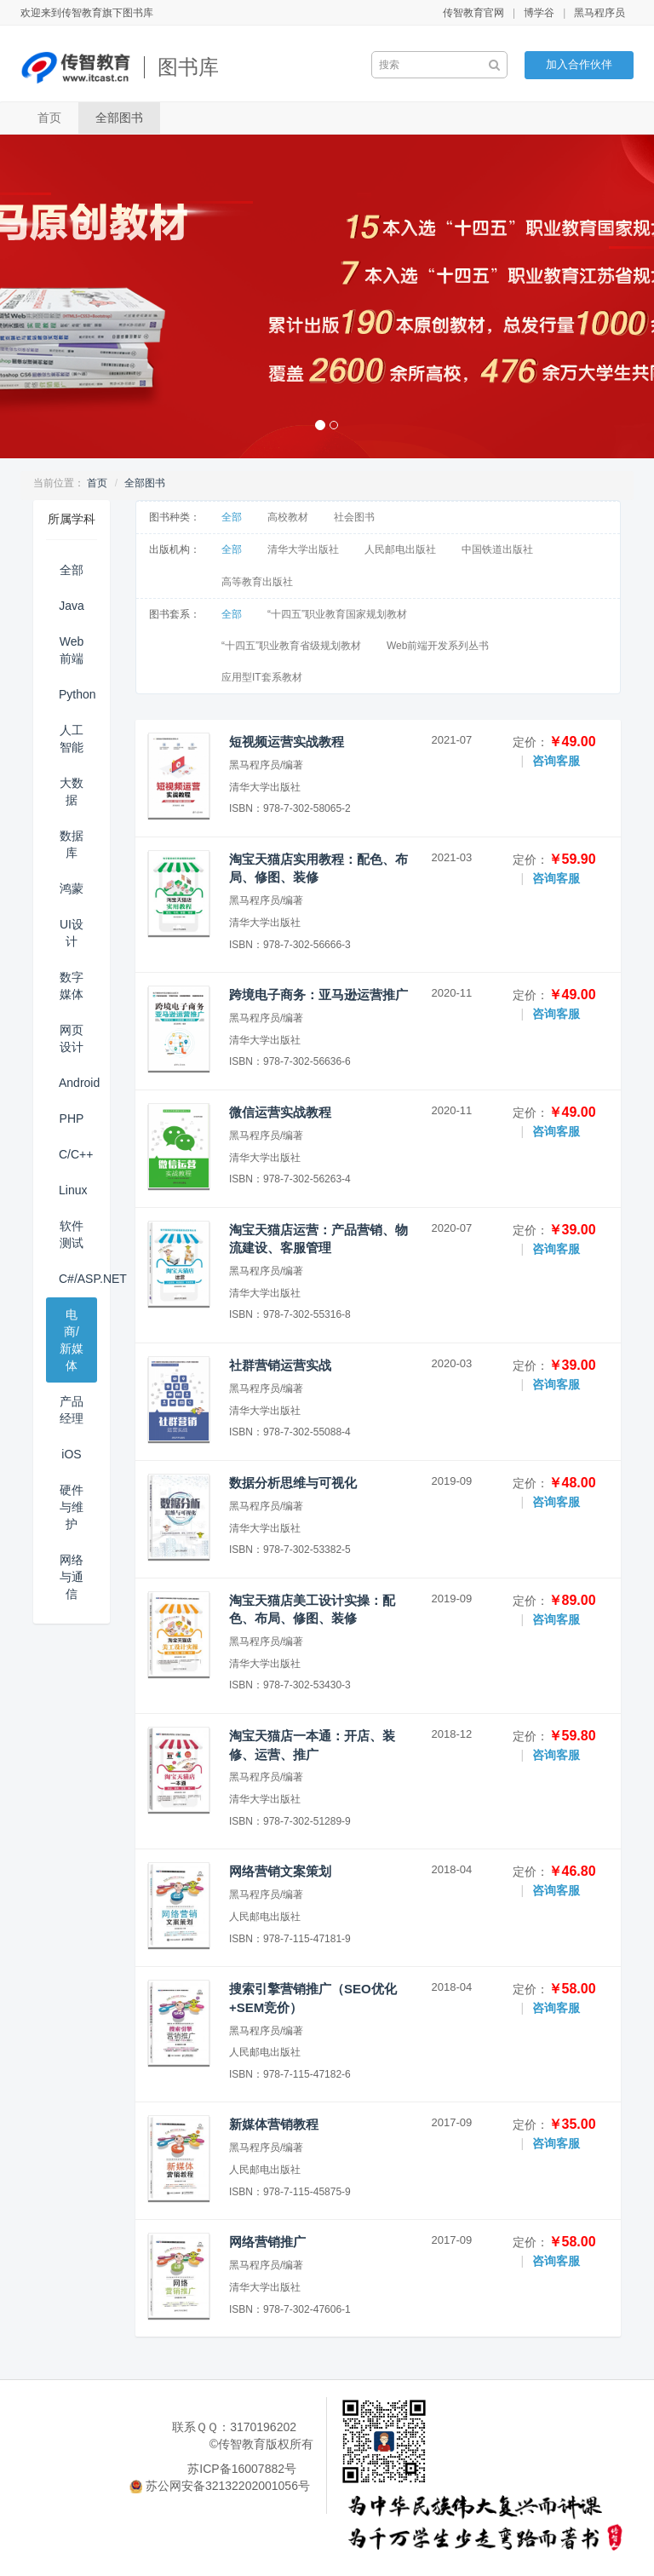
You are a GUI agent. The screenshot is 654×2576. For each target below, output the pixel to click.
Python (77, 694)
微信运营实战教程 (280, 1112)
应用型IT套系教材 (261, 677)
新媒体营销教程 (273, 2124)
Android (78, 1083)
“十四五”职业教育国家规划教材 (337, 614)
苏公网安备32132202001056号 (228, 2486)
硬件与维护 (71, 1507)
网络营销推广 (267, 2241)
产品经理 (71, 1409)
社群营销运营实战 (280, 1365)
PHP (72, 1118)
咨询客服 (556, 761)
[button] (49, 296)
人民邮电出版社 (400, 549)
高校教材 (287, 517)
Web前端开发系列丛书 (438, 646)
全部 (71, 570)
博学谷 (539, 13)
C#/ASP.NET (78, 1278)
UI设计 (71, 932)
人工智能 (71, 738)
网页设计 (71, 1038)
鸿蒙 (71, 888)
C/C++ (76, 1154)
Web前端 (72, 650)
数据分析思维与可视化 (293, 1482)
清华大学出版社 (303, 549)
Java (71, 605)
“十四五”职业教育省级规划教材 (291, 646)
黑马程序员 (599, 13)
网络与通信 (71, 1577)
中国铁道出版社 (497, 549)
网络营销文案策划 (280, 1871)
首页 (49, 117)
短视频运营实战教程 (286, 741)
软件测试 (71, 1234)
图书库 (188, 66)
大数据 (71, 791)
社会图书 (354, 517)
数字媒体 (71, 985)
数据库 (71, 844)
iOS (71, 1454)
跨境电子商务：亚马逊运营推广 (318, 994)
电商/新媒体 (71, 1340)
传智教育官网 (473, 13)
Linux (73, 1190)
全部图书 (119, 117)
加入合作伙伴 (579, 64)
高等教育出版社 (257, 582)
